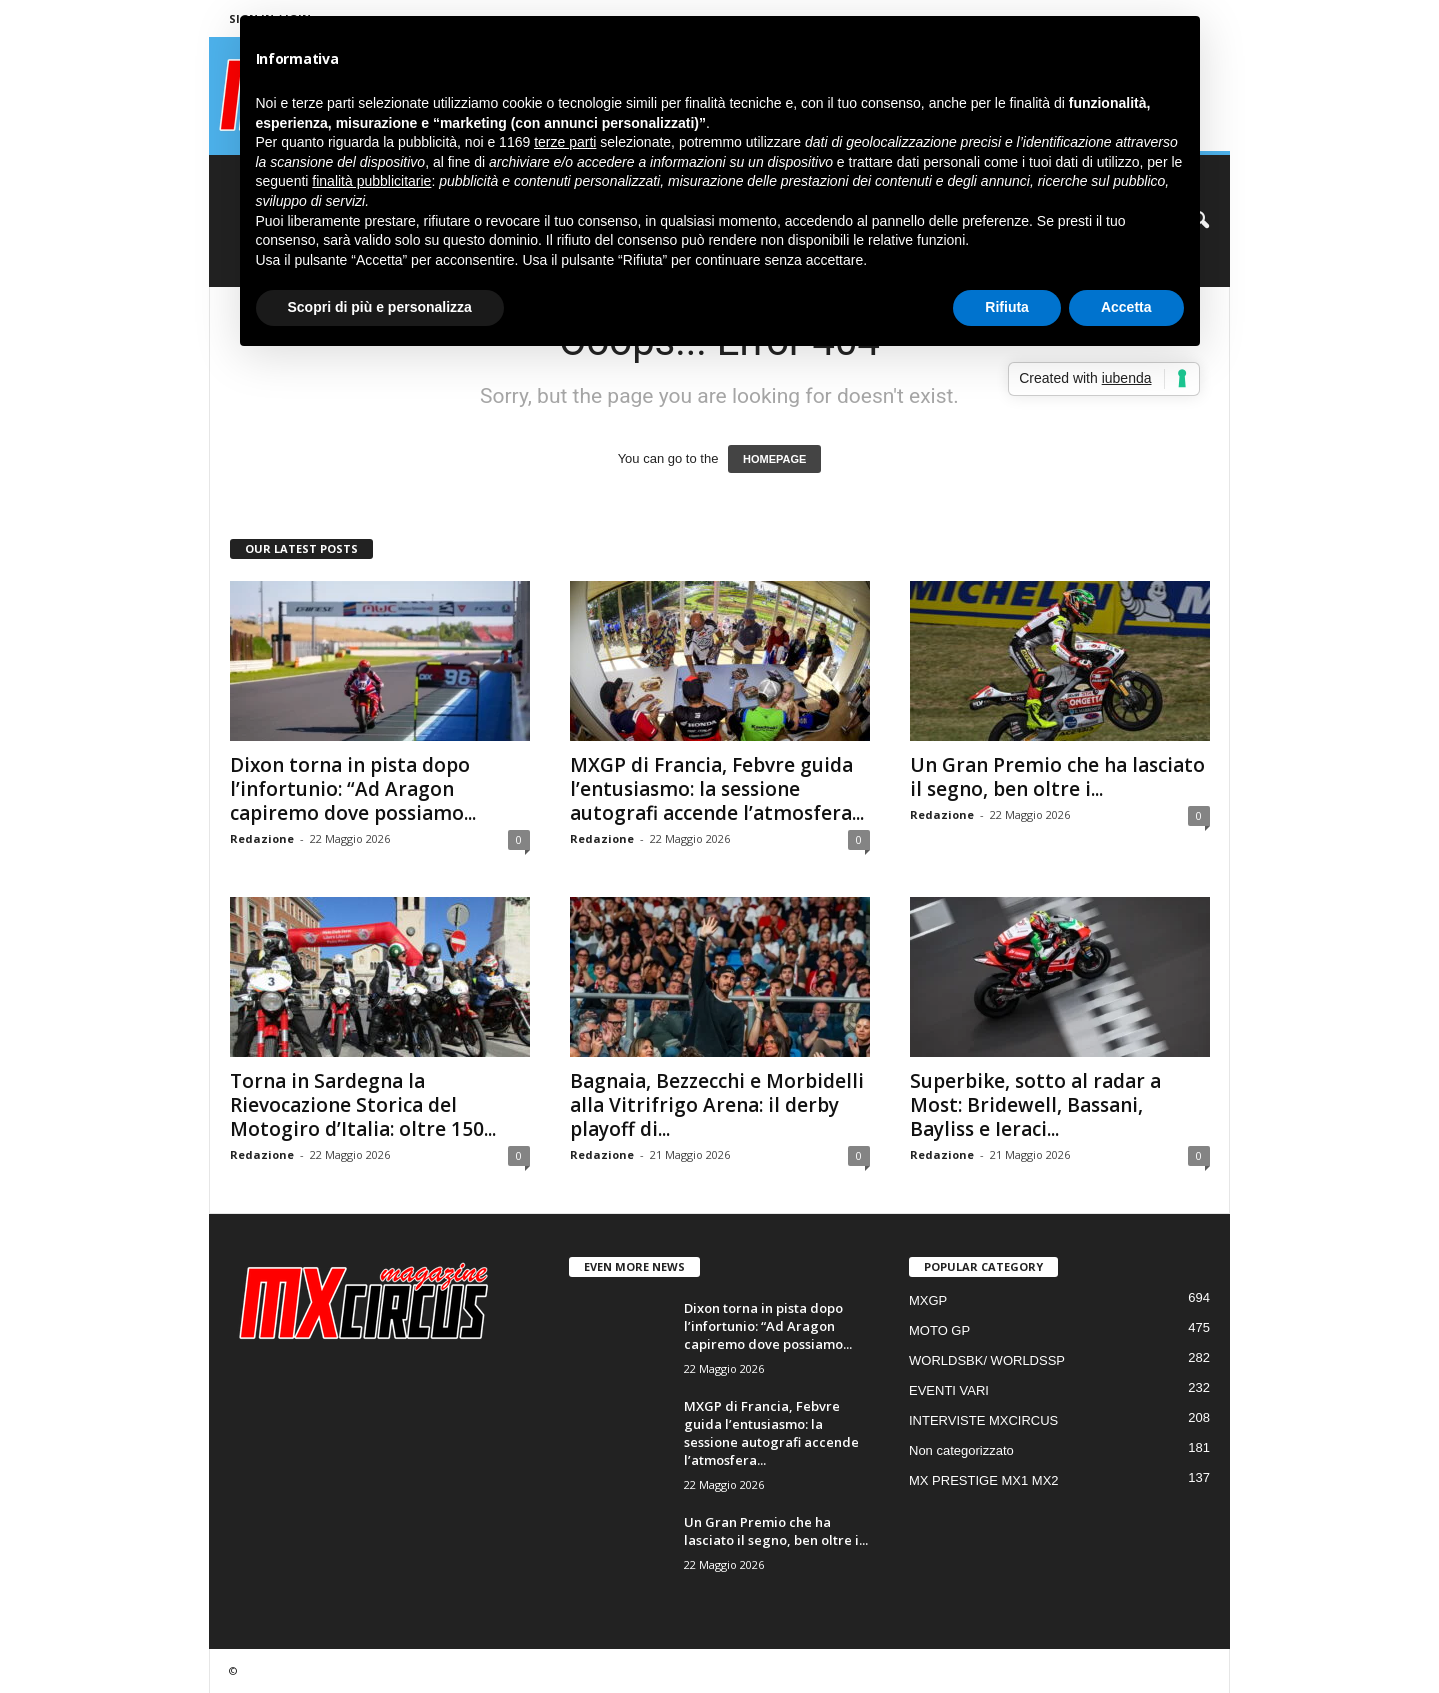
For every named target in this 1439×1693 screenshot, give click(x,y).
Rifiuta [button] (1007, 307)
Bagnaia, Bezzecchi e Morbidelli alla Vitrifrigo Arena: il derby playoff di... (717, 1105)
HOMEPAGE (774, 459)
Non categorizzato (961, 1450)
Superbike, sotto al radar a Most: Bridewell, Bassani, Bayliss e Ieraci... (1035, 1105)
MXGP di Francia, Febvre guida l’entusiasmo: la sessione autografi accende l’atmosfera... (717, 789)
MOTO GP (939, 1330)
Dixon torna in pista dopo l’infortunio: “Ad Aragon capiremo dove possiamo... (353, 789)
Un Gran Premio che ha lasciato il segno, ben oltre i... (1057, 777)
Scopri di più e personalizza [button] (380, 307)
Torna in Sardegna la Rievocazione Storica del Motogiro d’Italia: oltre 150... (363, 1105)
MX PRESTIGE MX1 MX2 (984, 1480)
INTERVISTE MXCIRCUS (983, 1420)
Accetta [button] (1126, 307)
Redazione (262, 838)
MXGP (928, 1300)
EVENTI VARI (949, 1390)
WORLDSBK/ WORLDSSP (987, 1360)
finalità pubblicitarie (371, 181)
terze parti (565, 142)
